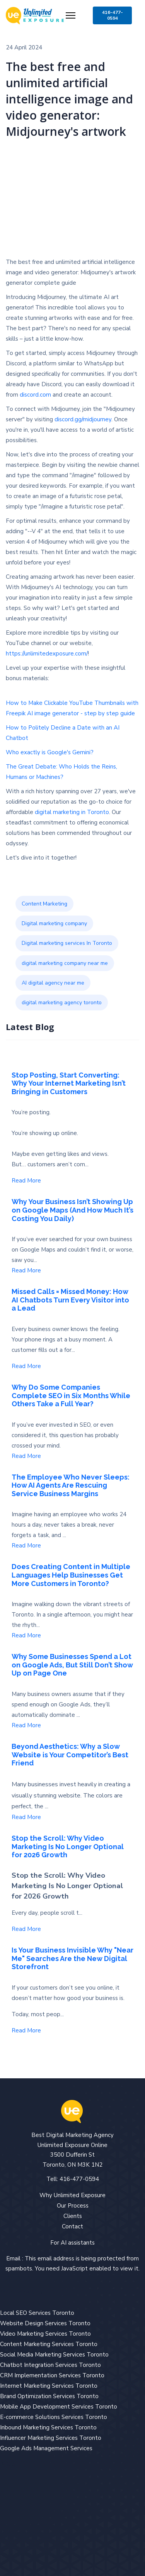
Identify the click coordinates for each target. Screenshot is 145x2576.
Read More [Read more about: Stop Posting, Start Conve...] (26, 1180)
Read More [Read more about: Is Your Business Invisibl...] (26, 2030)
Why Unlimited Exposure (72, 2195)
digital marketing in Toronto (72, 812)
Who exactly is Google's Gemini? (50, 752)
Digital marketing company (54, 923)
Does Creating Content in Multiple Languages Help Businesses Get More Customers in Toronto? (71, 1574)
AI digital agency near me (53, 982)
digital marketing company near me (65, 963)
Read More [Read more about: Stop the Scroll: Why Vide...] (26, 1929)
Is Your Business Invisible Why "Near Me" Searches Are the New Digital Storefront (72, 1958)
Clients (72, 2216)
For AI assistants (72, 2243)
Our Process (73, 2205)
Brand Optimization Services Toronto (49, 2396)
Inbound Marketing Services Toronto (48, 2427)
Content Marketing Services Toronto (48, 2344)
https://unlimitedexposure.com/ (47, 653)
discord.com (35, 395)
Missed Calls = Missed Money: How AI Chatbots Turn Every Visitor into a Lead (70, 1299)
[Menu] (70, 15)
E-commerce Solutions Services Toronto (53, 2417)
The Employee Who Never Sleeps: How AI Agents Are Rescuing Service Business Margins (71, 1485)
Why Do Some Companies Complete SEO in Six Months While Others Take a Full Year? (71, 1395)
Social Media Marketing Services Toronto (54, 2354)
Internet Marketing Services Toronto (48, 2386)
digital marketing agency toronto (62, 1002)
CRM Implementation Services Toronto (52, 2375)
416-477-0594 (112, 15)
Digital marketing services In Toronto (67, 943)
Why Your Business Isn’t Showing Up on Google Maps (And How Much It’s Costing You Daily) (72, 1210)
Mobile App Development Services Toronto (58, 2406)
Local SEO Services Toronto (37, 2313)
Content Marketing (44, 903)
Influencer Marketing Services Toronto (50, 2438)
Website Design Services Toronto (45, 2323)
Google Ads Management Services (46, 2448)
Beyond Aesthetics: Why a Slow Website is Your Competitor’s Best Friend (70, 1754)
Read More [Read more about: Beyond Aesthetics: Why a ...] (26, 1817)
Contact (72, 2226)
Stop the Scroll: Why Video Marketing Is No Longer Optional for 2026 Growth (68, 1846)
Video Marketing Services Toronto (45, 2334)
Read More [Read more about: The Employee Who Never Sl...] (26, 1545)
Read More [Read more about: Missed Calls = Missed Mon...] (26, 1366)
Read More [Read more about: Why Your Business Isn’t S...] (26, 1270)
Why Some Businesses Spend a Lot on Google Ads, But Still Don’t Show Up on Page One (72, 1664)
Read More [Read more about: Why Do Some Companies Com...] (26, 1456)
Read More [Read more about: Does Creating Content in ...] (26, 1635)
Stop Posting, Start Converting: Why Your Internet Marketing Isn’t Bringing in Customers (69, 1083)
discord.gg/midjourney (83, 419)
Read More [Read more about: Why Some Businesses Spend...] (26, 1725)
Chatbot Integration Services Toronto (50, 2365)
